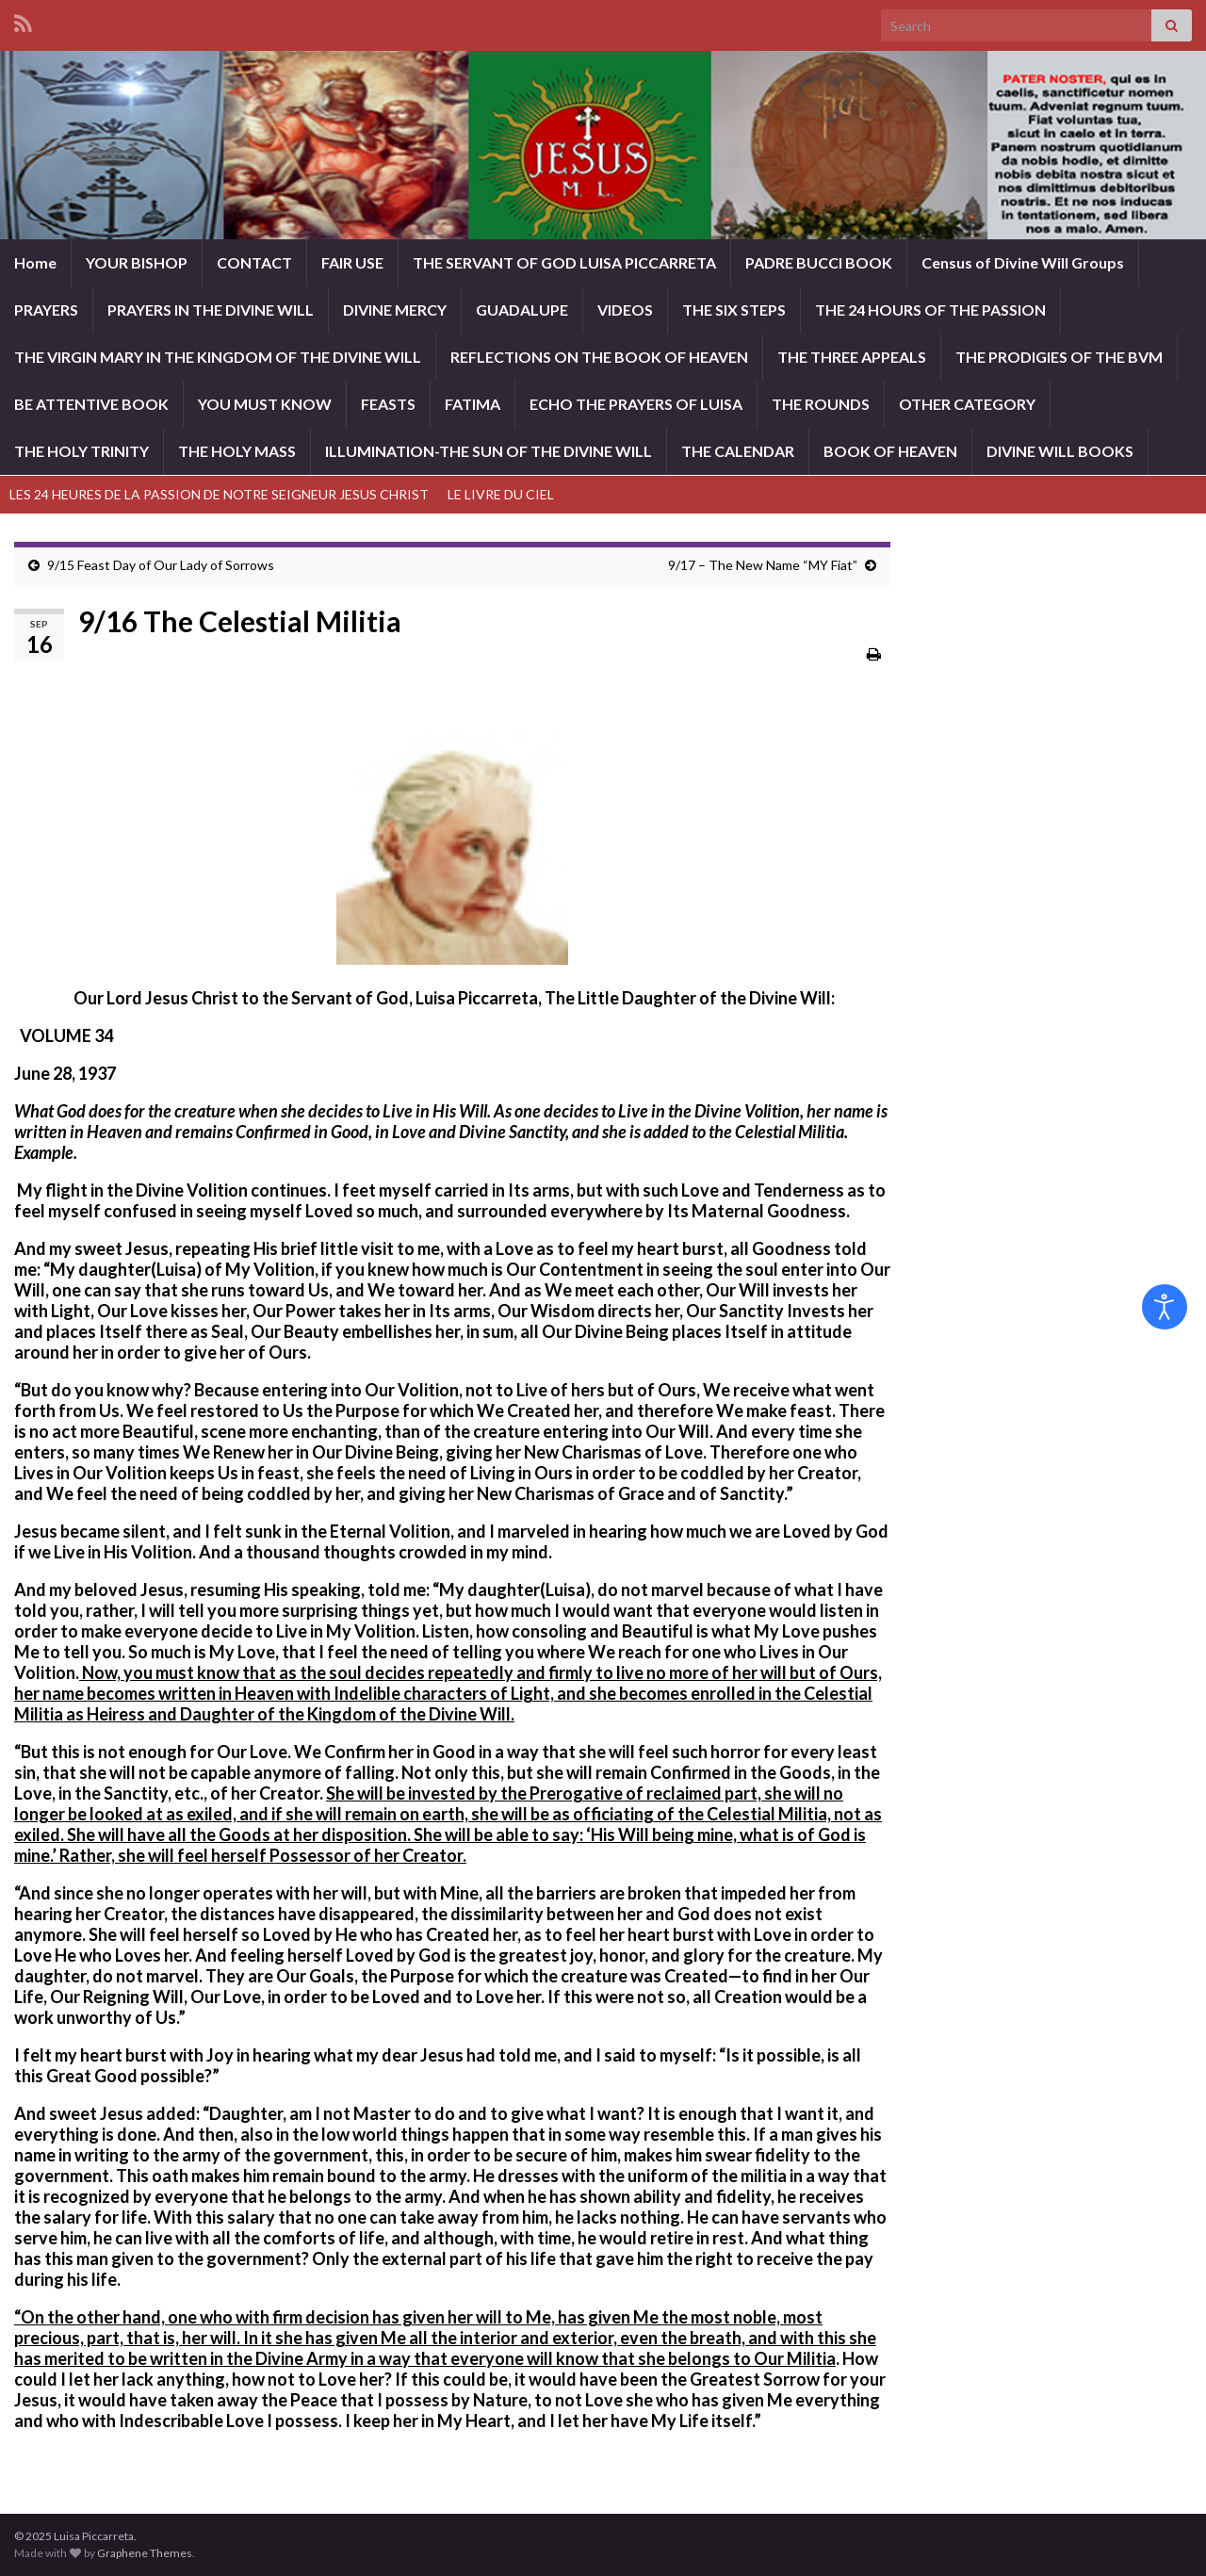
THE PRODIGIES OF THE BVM (1059, 357)
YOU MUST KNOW (265, 404)
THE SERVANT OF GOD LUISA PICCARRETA (564, 262)
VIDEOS (625, 309)
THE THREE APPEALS (851, 357)
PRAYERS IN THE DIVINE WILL (210, 309)
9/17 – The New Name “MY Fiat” (762, 565)
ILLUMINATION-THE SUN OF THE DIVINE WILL (488, 451)
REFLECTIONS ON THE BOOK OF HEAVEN (599, 357)
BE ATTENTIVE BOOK (91, 404)
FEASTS (388, 404)
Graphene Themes (144, 2553)
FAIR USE (352, 262)
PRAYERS (46, 309)
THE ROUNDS (821, 404)
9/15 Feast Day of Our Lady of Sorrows (160, 565)
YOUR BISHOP (136, 262)
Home (35, 262)
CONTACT (254, 262)
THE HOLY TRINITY (81, 451)
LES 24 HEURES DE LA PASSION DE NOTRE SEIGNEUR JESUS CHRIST (219, 494)
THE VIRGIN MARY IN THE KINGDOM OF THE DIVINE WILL (217, 357)
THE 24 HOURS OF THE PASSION (930, 309)
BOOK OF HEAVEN (890, 451)
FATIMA (472, 404)
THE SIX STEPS (734, 309)
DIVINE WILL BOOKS (1059, 451)
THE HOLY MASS (237, 451)
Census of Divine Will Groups (1022, 262)
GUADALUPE (522, 309)
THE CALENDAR (737, 451)
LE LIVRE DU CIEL (501, 494)
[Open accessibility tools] (1164, 1306)
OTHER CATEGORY (967, 404)
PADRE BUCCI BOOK (818, 262)
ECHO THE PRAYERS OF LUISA (636, 404)
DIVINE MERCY (395, 309)
